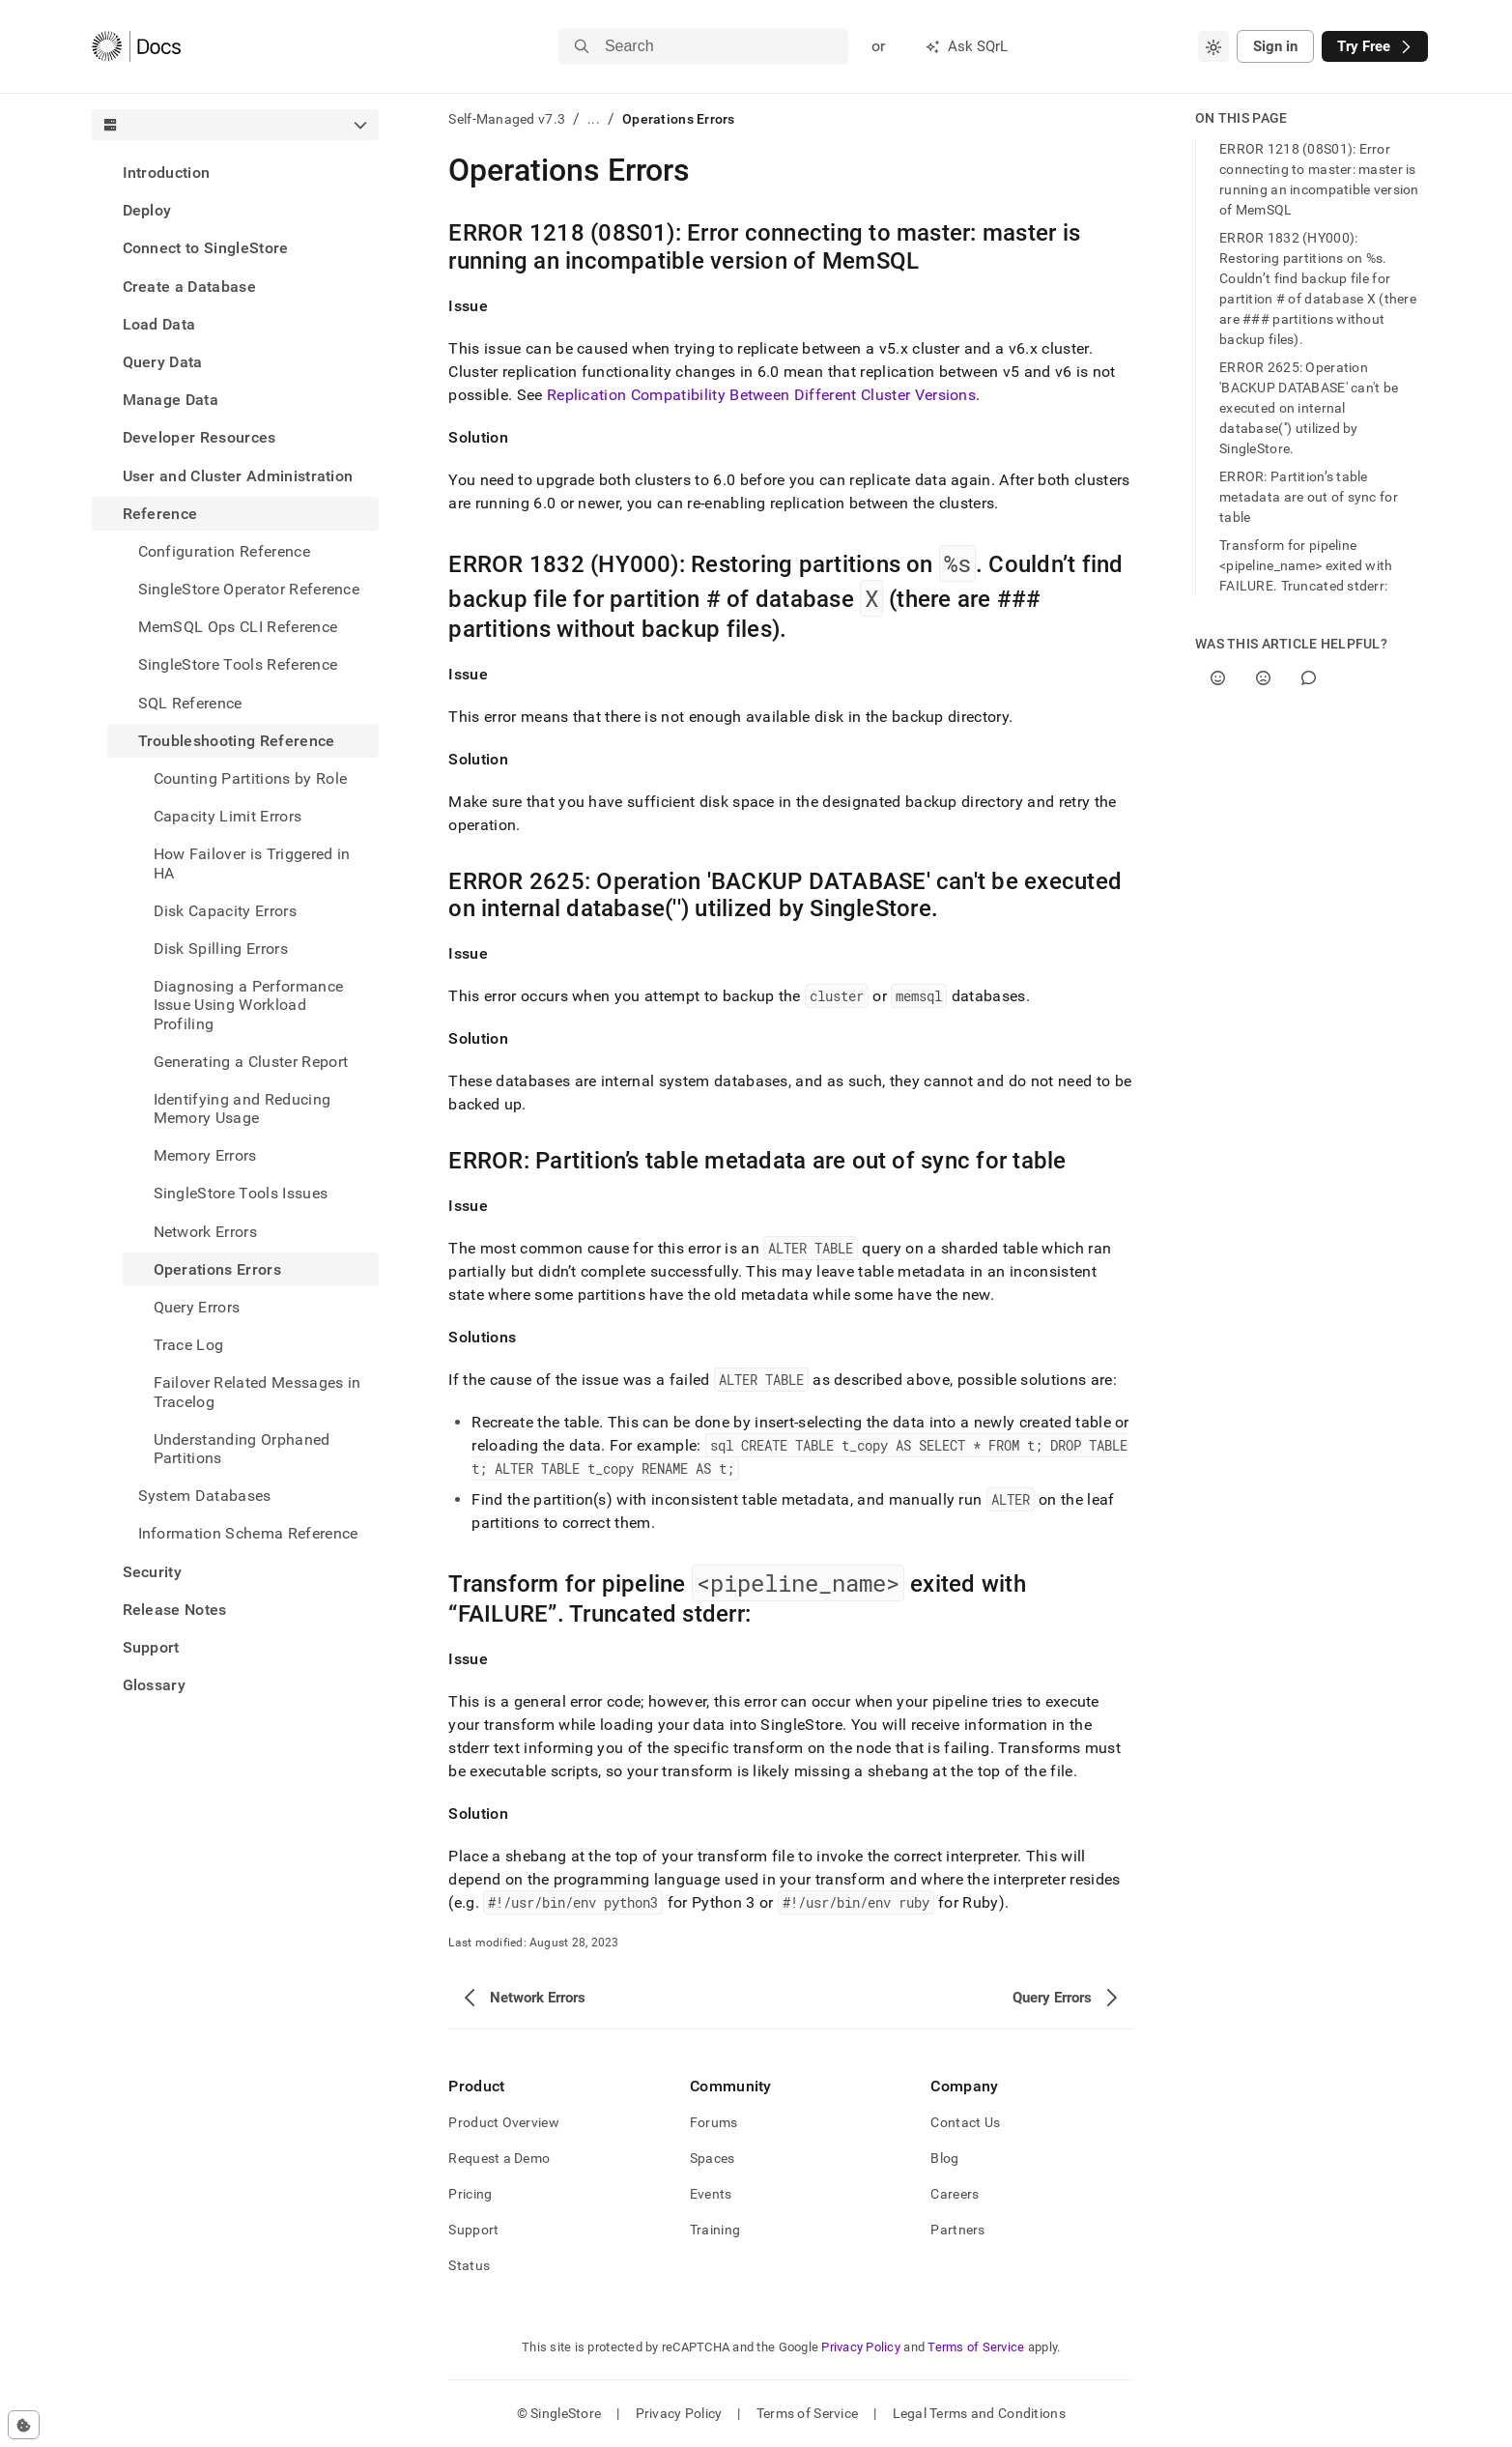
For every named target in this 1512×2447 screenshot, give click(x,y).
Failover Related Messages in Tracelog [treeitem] (257, 1391)
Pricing (470, 2194)
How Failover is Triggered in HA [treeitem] (252, 863)
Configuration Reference (224, 551)
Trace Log (189, 1345)
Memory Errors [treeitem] (205, 1155)
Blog (944, 2158)
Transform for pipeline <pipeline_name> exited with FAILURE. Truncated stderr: (1306, 565)
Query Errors (197, 1307)
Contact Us (965, 2122)
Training (715, 2229)
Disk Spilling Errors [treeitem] (221, 948)
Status (469, 2265)
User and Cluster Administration (238, 476)
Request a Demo (499, 2158)
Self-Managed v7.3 (506, 119)
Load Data (159, 324)
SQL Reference (190, 703)
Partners (957, 2229)
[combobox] (1213, 46)
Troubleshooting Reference (236, 741)
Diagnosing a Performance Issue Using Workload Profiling (249, 1004)
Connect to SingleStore (206, 248)
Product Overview (503, 2122)
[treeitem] (236, 172)
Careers (954, 2194)
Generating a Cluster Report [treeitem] (251, 1061)
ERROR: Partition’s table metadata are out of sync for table (1308, 497)
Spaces (712, 2158)
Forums (714, 2122)
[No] (1263, 678)
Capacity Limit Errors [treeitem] (228, 816)
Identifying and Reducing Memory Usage (242, 1108)
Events (711, 2194)
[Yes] (1218, 678)
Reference (160, 513)
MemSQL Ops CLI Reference (238, 627)
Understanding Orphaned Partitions (242, 1448)
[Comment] (1308, 678)
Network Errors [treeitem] (205, 1232)
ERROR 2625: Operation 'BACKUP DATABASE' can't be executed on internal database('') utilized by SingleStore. (1308, 408)
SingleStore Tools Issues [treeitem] (241, 1193)
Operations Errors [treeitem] (217, 1269)
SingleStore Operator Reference (249, 589)
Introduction (167, 172)
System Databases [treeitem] (204, 1495)
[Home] (137, 46)
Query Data (163, 362)
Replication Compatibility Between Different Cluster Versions (761, 395)
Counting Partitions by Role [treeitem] (251, 778)
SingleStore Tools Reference (238, 664)
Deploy (147, 210)
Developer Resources (199, 437)
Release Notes (175, 1609)
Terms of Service (975, 2347)
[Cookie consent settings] (24, 2424)
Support (151, 1647)
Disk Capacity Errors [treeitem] (225, 911)
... (593, 119)
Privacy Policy (860, 2347)
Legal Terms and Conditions (979, 2413)
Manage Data (171, 399)
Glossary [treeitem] (154, 1685)
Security (153, 1572)
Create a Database (189, 286)
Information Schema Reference (248, 1533)
